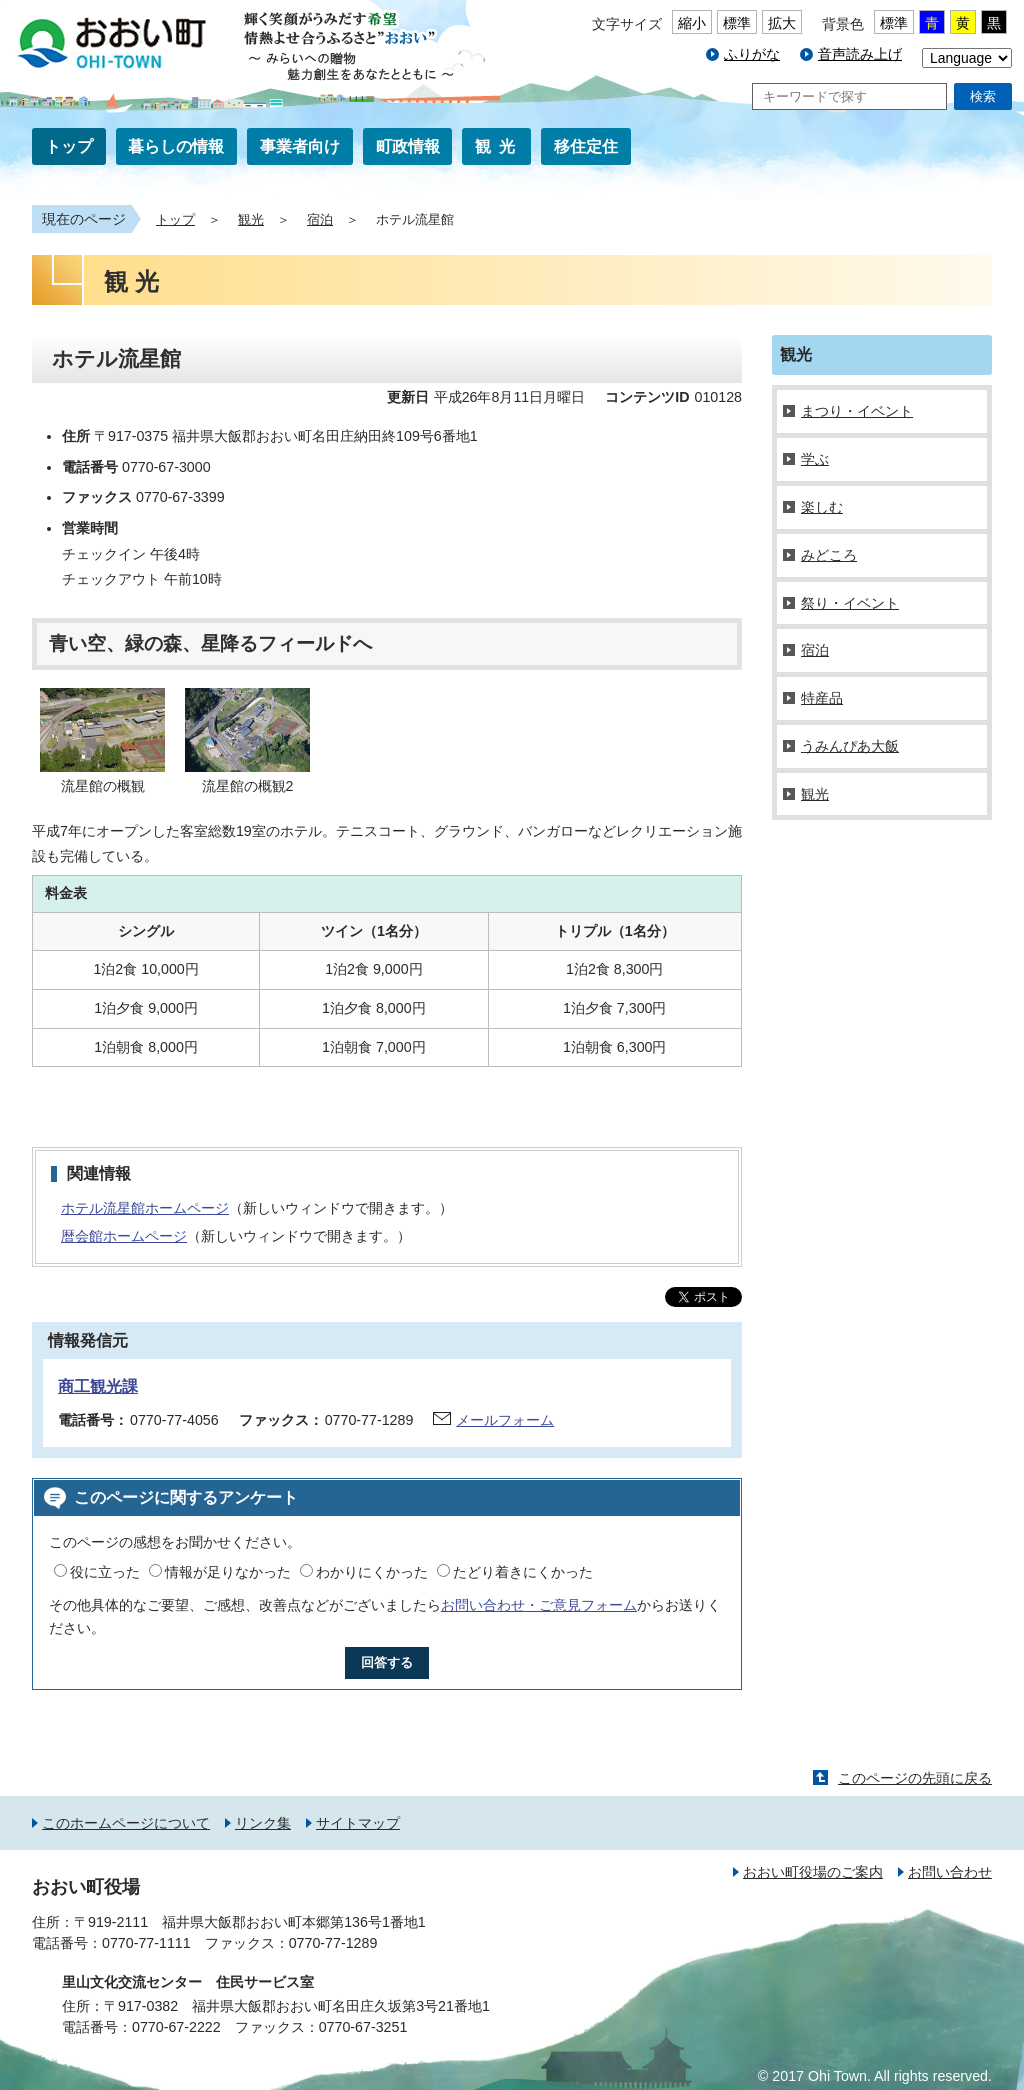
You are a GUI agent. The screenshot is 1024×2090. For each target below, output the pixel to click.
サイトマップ (358, 1823)
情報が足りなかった (228, 1572)
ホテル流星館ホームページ (145, 1208)
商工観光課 (98, 1386)
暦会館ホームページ (124, 1236)
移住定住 (586, 146)
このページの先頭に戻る (915, 1778)
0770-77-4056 (174, 1420)
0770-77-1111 (146, 1943)
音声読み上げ (860, 54)
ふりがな (752, 54)
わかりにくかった (372, 1572)
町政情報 (408, 146)
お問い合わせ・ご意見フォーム (539, 1605)
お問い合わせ (950, 1872)
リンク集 (263, 1823)
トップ (69, 146)
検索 (983, 96)
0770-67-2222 (176, 2027)
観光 (499, 146)
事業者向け (300, 146)
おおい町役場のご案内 (813, 1872)
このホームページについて (126, 1823)
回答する (387, 1662)
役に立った (105, 1572)
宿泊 (320, 220)
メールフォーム (505, 1420)
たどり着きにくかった (523, 1572)
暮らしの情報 (176, 146)
